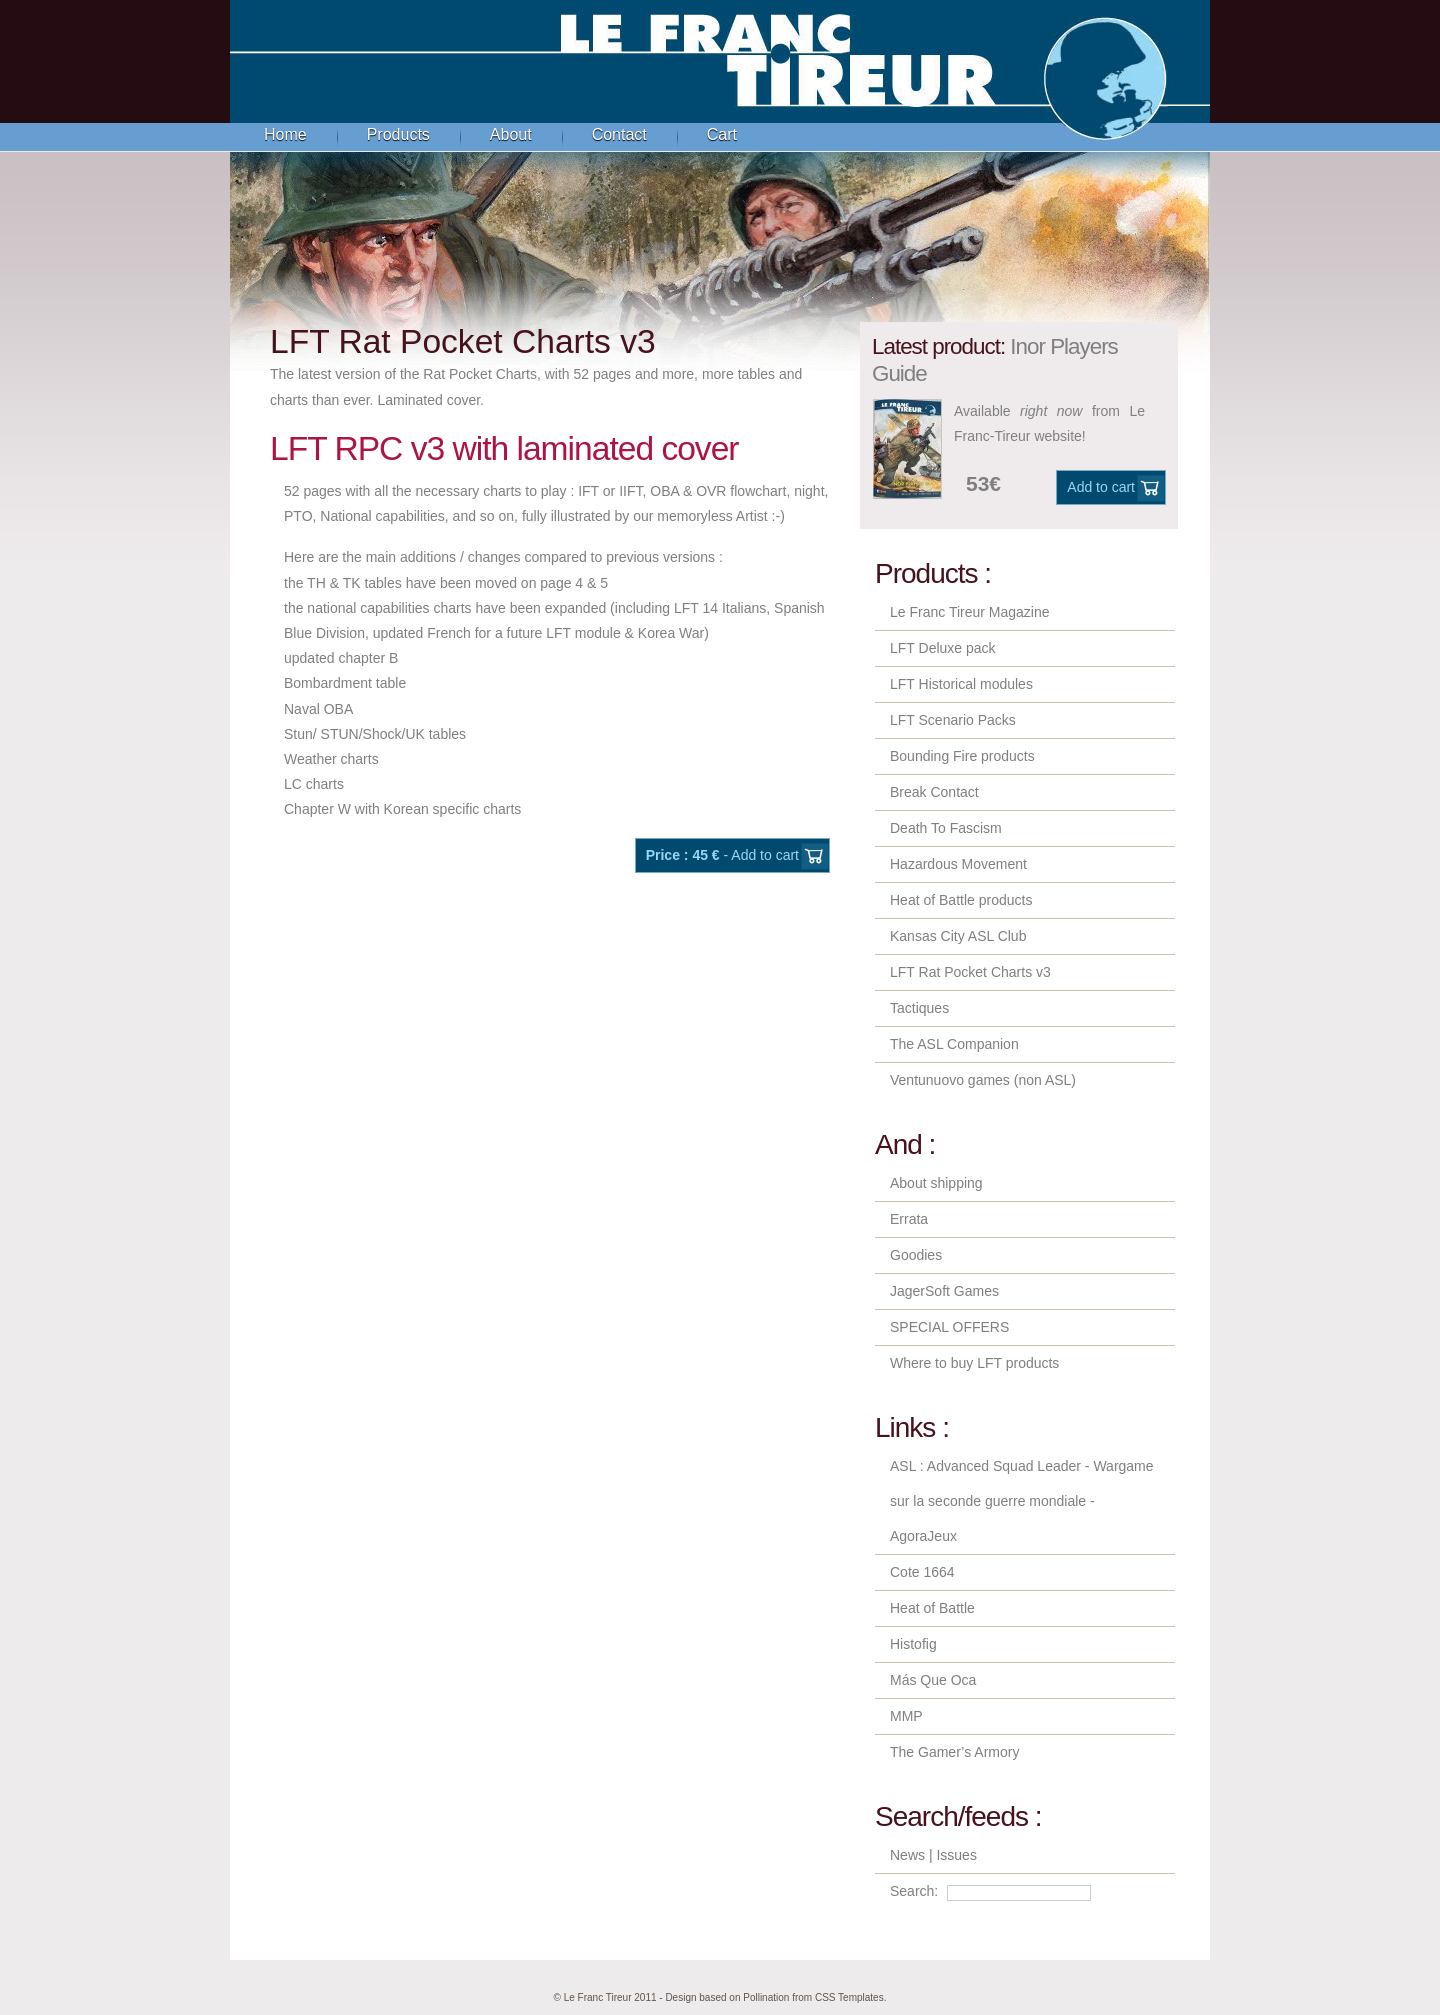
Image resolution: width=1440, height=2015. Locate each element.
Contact (619, 134)
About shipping (936, 1183)
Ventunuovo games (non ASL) (983, 1080)
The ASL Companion (954, 1044)
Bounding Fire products (962, 756)
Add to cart (1101, 487)
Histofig (913, 1644)
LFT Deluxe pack (943, 648)
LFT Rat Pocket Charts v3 (970, 972)
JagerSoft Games (944, 1291)
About (511, 134)
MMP (906, 1716)
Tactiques (919, 1008)
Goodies (916, 1255)
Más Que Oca (933, 1680)
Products (398, 134)
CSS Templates (849, 1997)
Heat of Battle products (961, 900)
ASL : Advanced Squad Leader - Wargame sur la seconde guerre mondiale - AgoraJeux (1022, 1501)
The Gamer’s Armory (954, 1752)
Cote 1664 (922, 1572)
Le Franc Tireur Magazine (970, 612)
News (907, 1855)
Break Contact (934, 792)
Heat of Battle (932, 1608)
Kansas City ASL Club (958, 936)
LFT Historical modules (961, 684)
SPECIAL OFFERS (949, 1327)
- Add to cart (722, 855)
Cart (722, 134)
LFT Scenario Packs (953, 720)
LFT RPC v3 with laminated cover (504, 448)
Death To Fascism (946, 828)
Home (285, 134)
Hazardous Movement (958, 864)
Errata (909, 1219)
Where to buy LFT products (974, 1363)
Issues (956, 1855)
